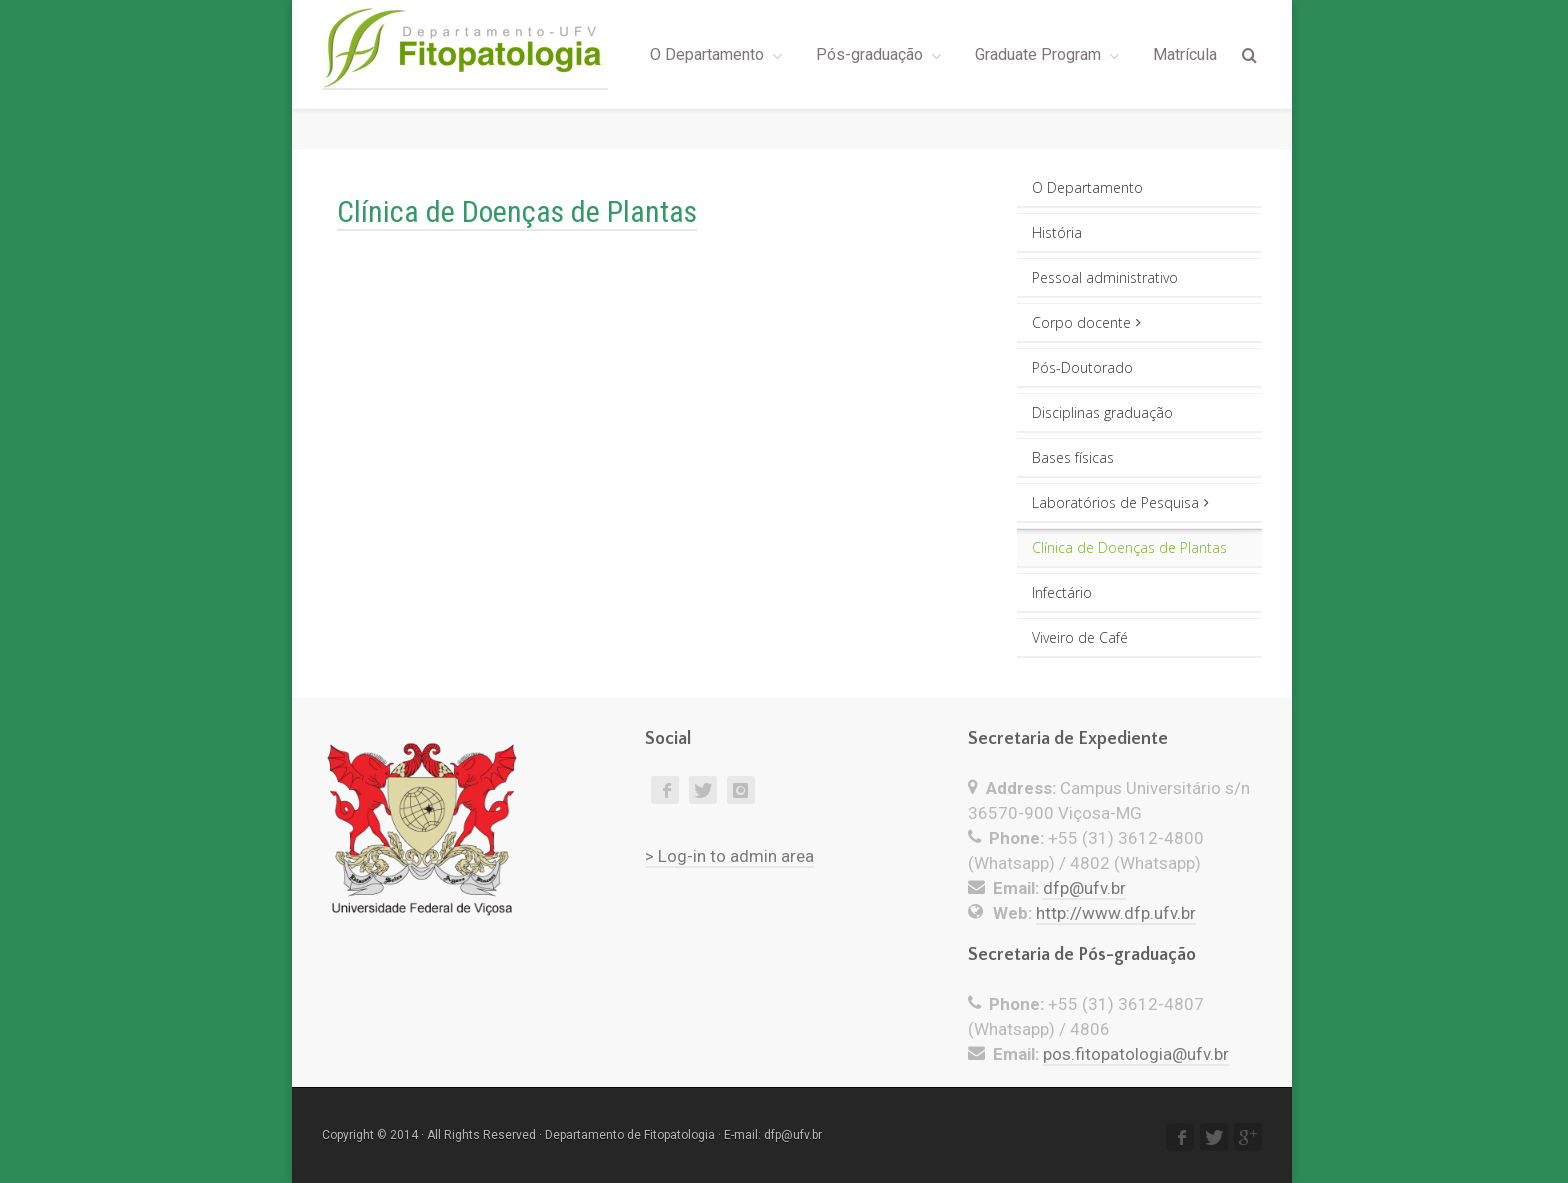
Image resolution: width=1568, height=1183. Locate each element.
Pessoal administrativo (1105, 277)
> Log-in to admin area (729, 856)
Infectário (1062, 592)
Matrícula (1185, 54)
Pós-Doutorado (1082, 367)
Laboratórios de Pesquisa (1120, 502)
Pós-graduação (869, 54)
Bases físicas (1073, 457)
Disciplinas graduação (1102, 412)
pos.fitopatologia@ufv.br (1136, 1054)
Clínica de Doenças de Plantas (1129, 547)
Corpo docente (1086, 322)
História (1057, 232)
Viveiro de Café (1080, 637)
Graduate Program (1038, 54)
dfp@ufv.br (1084, 888)
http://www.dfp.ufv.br (1116, 913)
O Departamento (707, 54)
